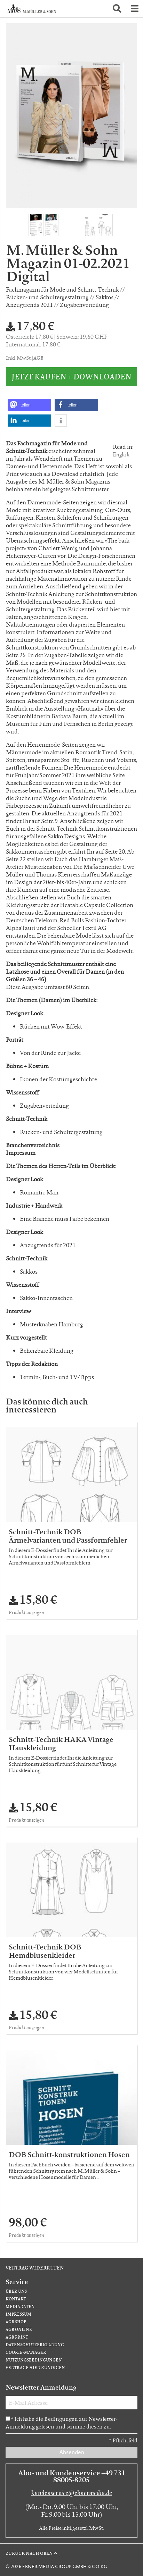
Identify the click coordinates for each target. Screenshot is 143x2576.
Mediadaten (20, 2306)
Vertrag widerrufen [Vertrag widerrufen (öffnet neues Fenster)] (35, 2267)
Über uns (16, 2291)
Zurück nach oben (29, 2553)
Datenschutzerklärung (35, 2345)
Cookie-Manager (26, 2352)
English (121, 454)
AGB (38, 357)
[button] (117, 8)
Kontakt (16, 2299)
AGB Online (19, 2329)
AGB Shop (16, 2322)
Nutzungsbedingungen (34, 2360)
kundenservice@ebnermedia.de (71, 2492)
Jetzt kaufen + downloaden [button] (71, 376)
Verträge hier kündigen (35, 2368)
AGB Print (17, 2337)
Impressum (18, 2314)
